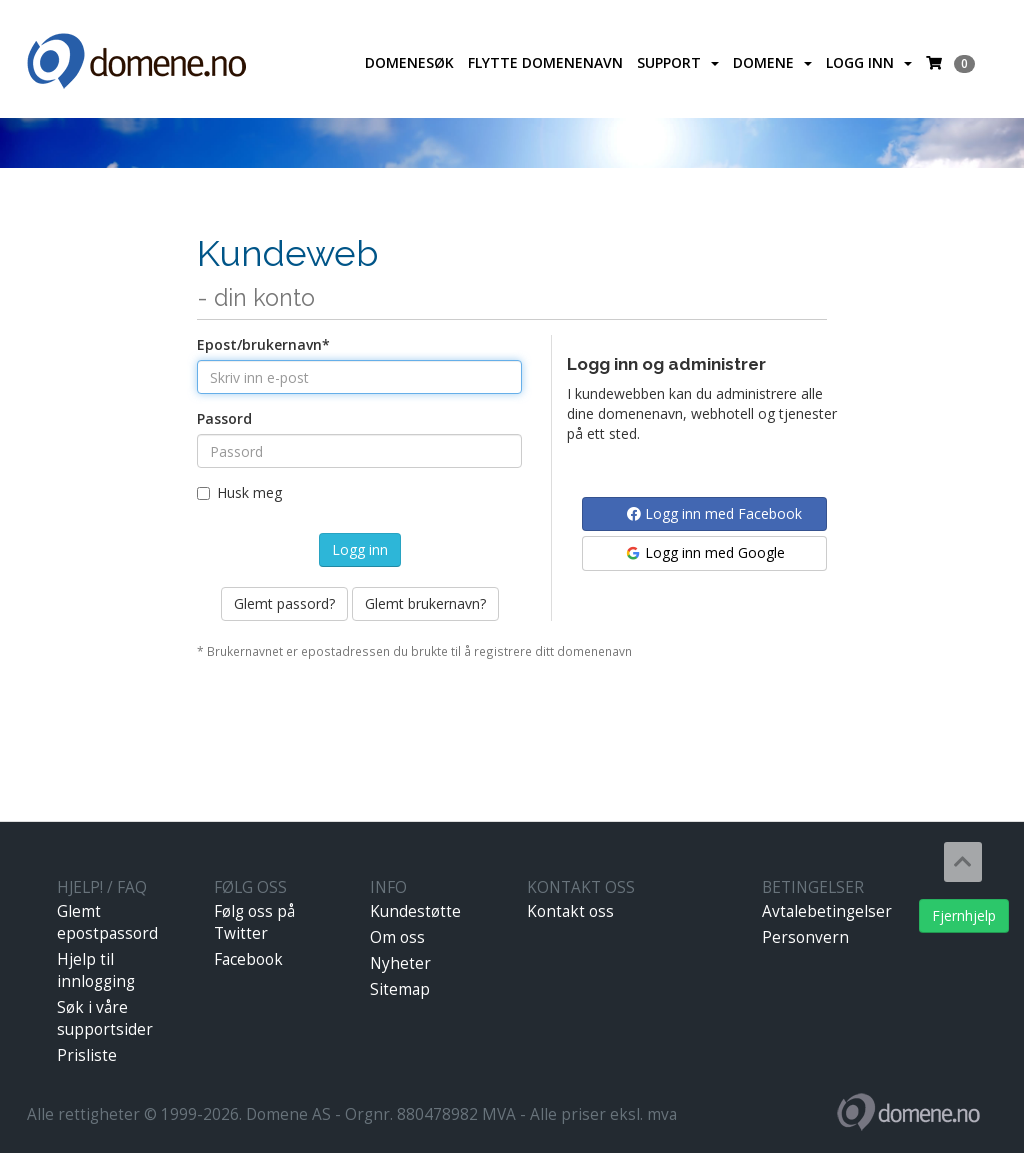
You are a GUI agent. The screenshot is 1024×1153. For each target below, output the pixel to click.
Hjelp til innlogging (96, 970)
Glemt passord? (284, 603)
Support (678, 62)
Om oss (397, 937)
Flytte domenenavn (545, 62)
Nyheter (400, 963)
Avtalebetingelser (827, 911)
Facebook (248, 959)
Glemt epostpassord (107, 922)
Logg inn (869, 62)
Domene (772, 62)
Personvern (805, 937)
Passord (224, 418)
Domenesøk (409, 62)
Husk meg (239, 492)
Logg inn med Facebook (714, 513)
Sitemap (400, 989)
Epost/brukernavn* (263, 344)
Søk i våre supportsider (105, 1018)
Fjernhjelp (964, 915)
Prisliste (87, 1055)
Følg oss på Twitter (254, 922)
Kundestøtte (415, 911)
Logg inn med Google (704, 552)
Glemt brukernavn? (425, 603)
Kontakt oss (570, 911)
